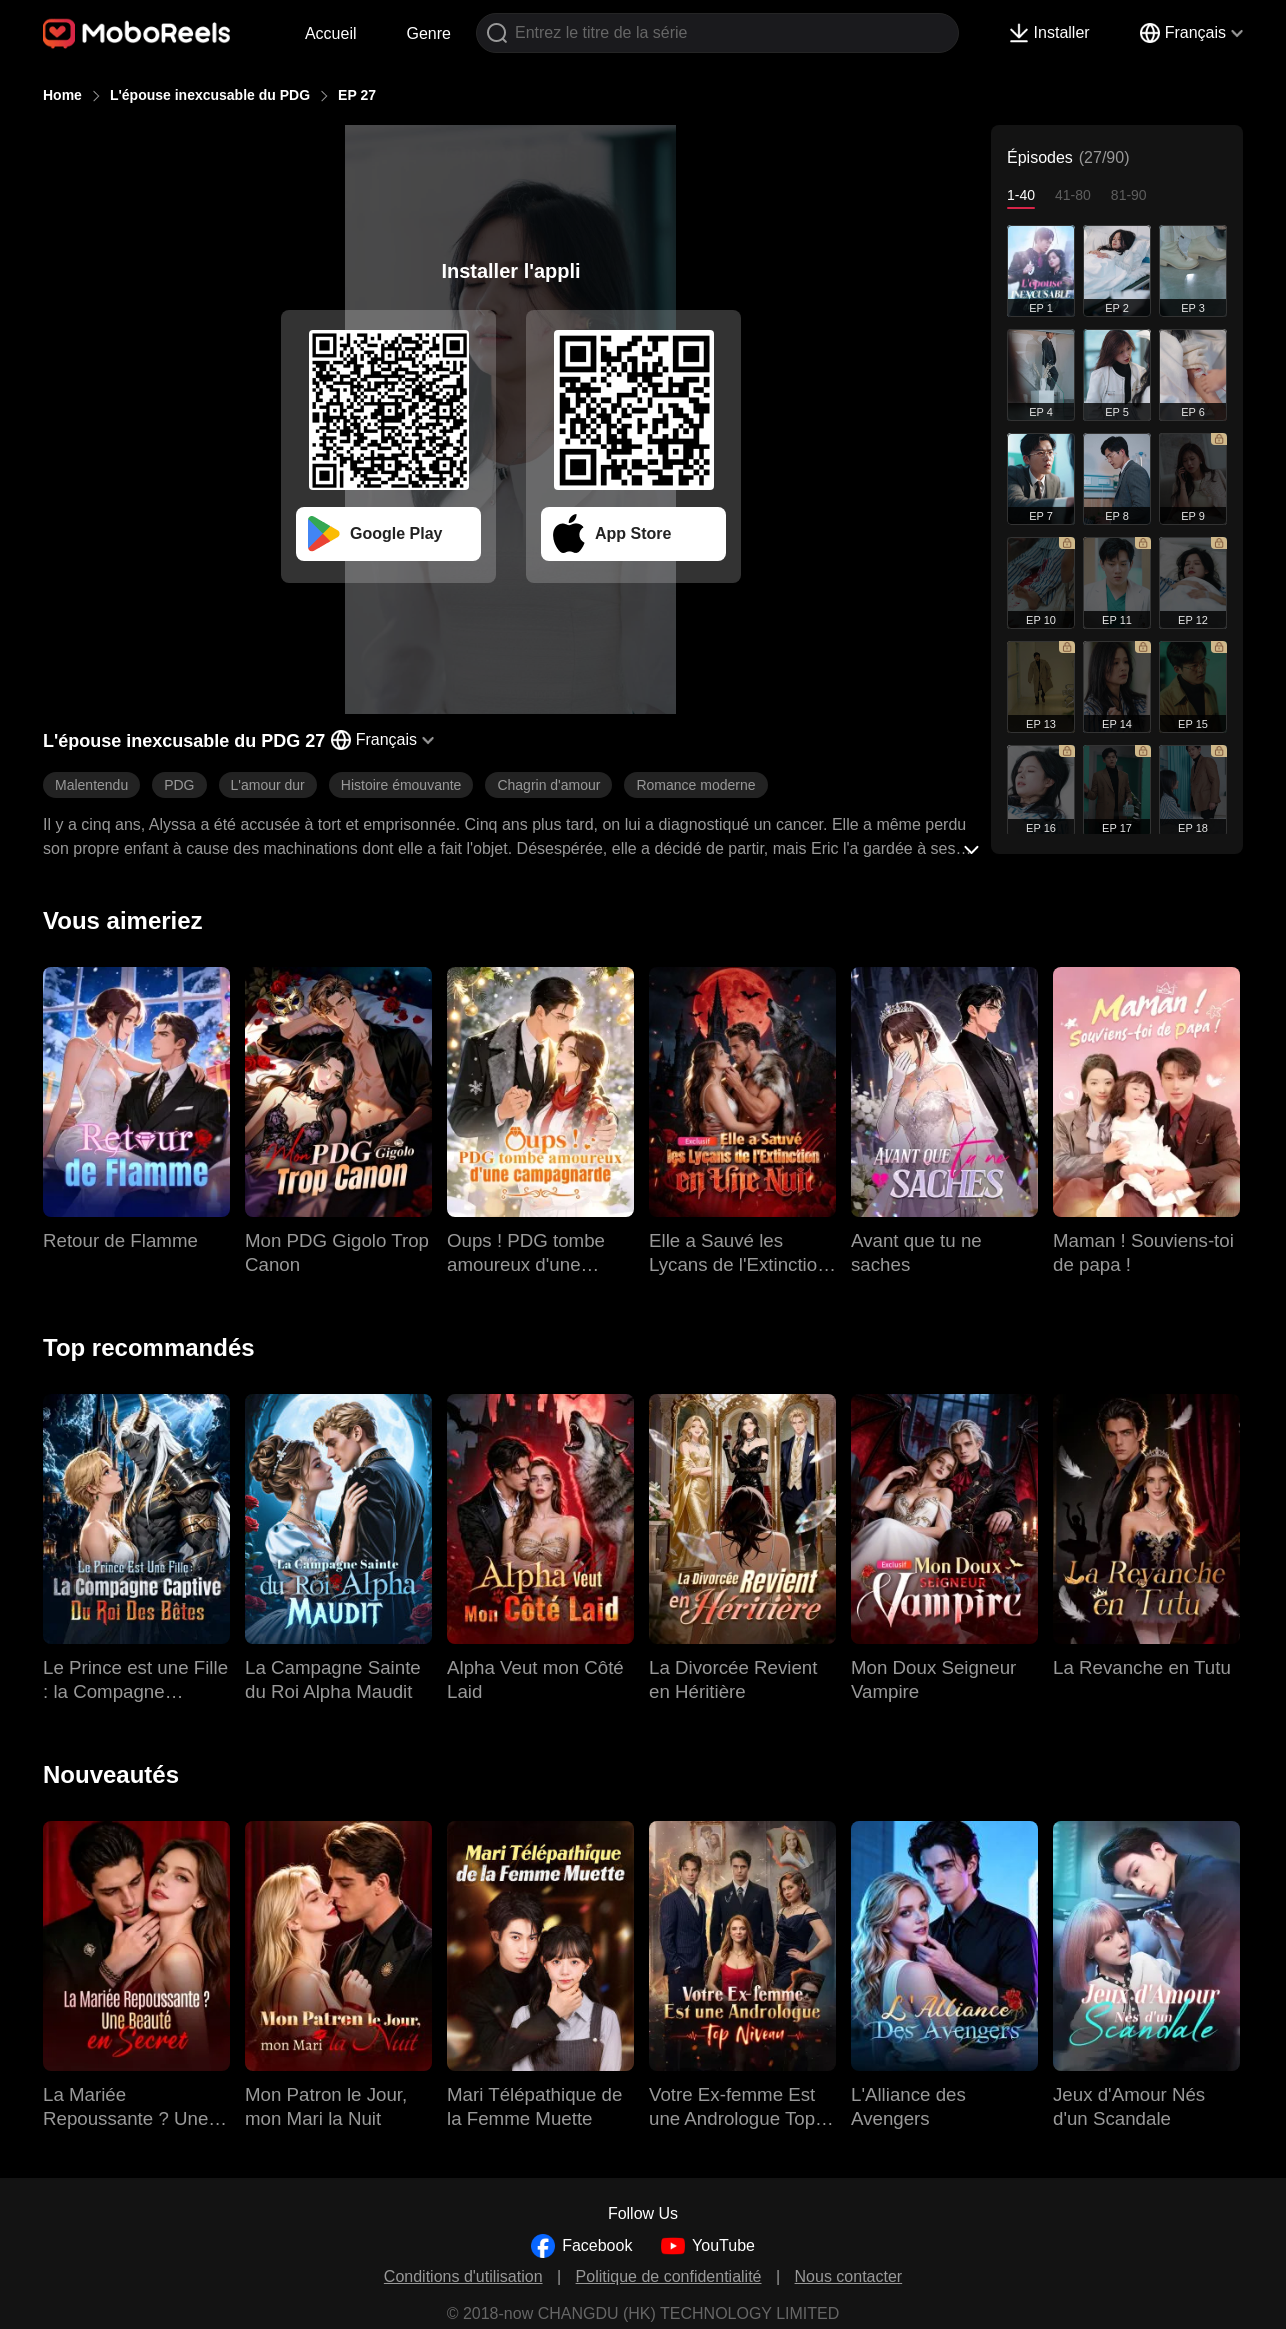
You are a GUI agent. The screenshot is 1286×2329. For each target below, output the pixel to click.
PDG (179, 785)
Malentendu (91, 785)
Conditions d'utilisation (463, 2276)
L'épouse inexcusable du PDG (210, 95)
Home (62, 95)
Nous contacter (849, 2276)
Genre (429, 33)
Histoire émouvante (401, 785)
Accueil (331, 33)
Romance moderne (695, 785)
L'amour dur (268, 785)
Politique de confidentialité (669, 2276)
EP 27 (357, 95)
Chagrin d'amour (548, 785)
